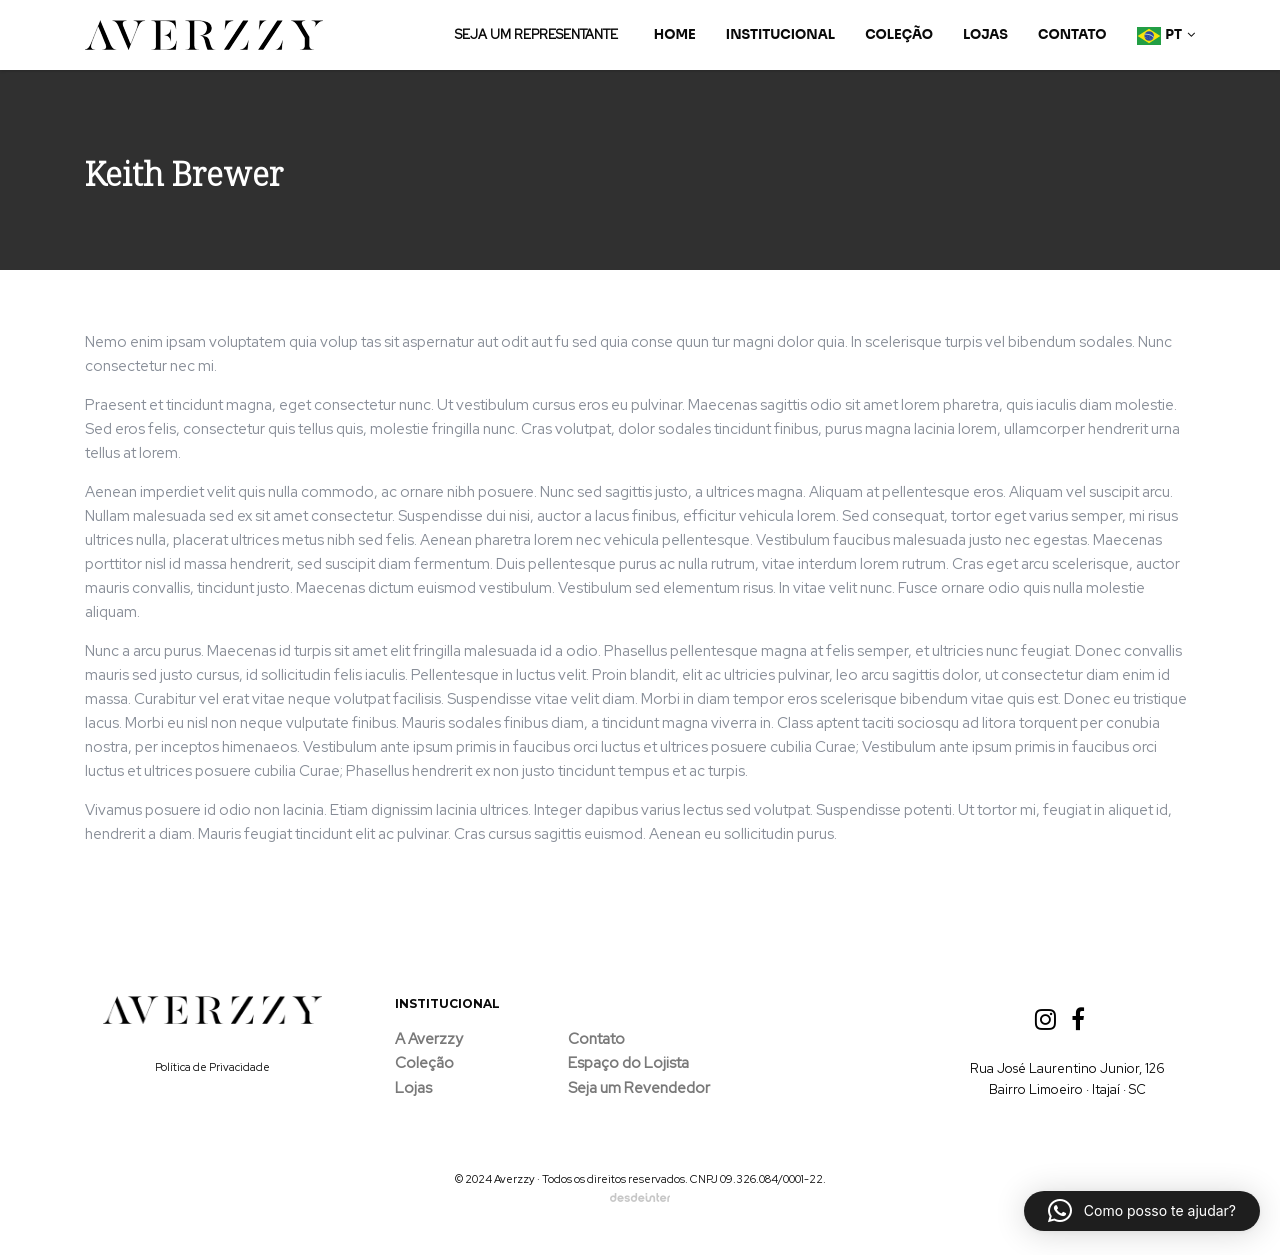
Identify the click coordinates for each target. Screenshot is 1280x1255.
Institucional (780, 34)
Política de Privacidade (212, 1067)
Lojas (985, 34)
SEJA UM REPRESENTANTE (536, 34)
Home (675, 34)
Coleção (899, 34)
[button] (1142, 1211)
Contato (1072, 34)
